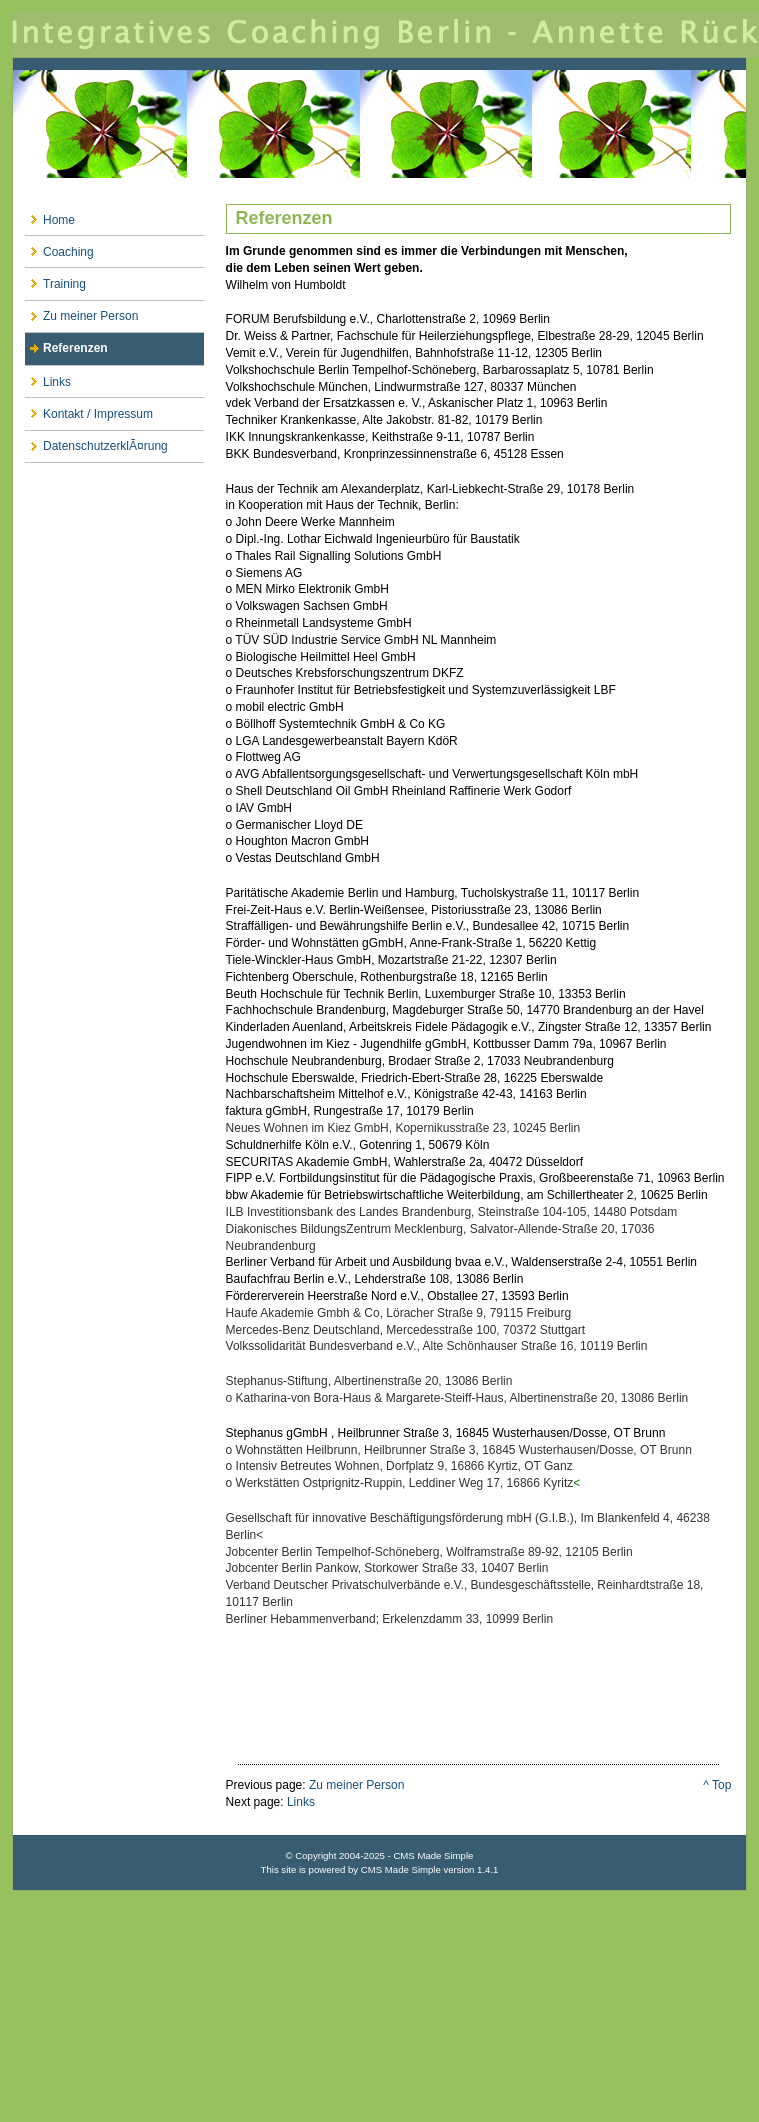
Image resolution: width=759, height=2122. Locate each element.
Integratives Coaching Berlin (379, 118)
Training (55, 279)
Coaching (59, 247)
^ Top (717, 1785)
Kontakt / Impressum (89, 409)
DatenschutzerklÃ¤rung (96, 442)
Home (50, 215)
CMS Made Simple (401, 1869)
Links (48, 377)
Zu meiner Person (81, 312)
